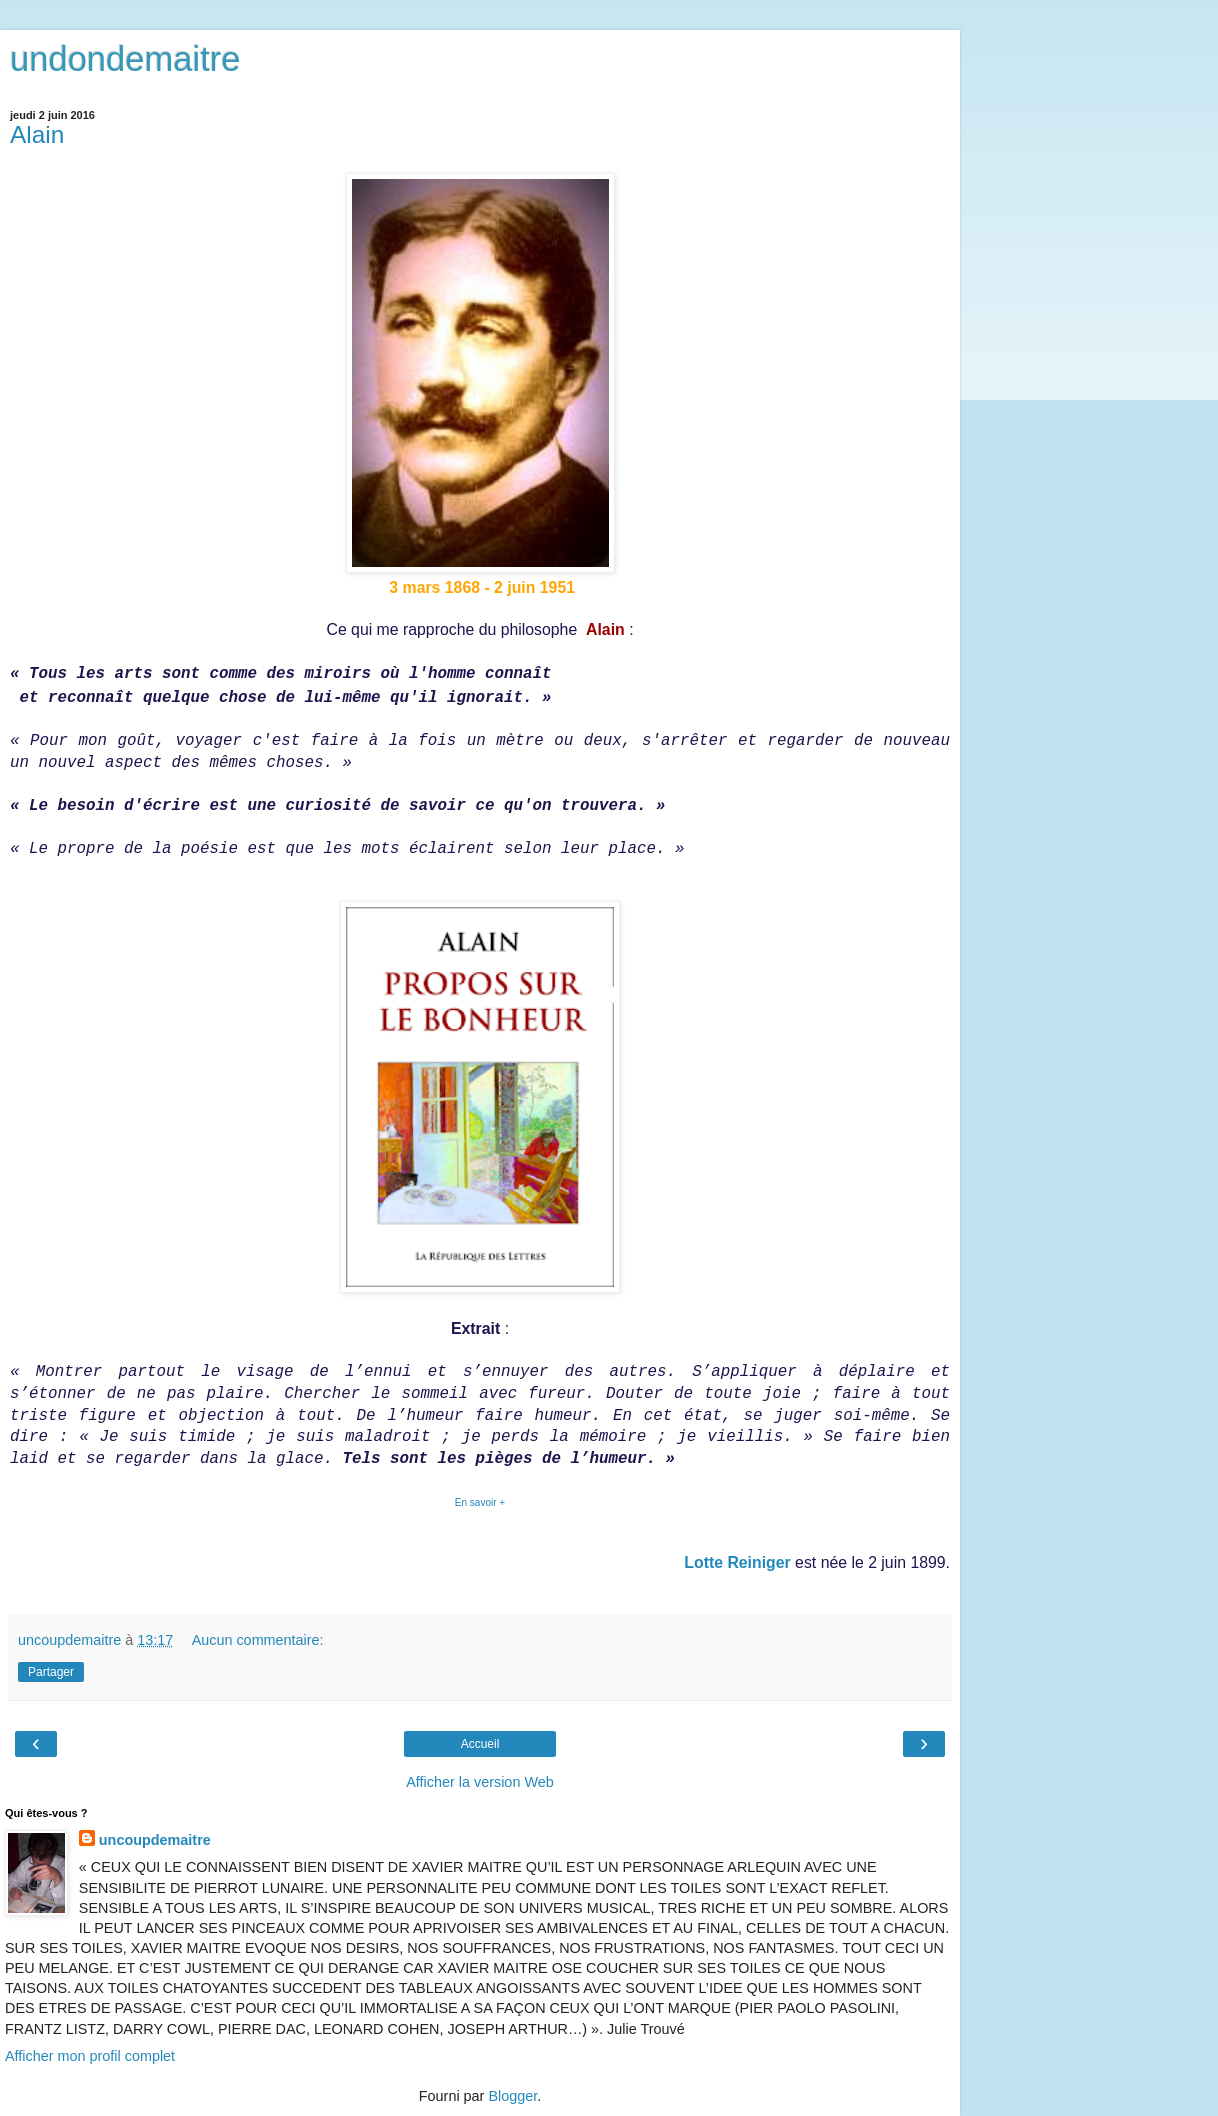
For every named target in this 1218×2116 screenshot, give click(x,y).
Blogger (512, 2096)
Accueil (480, 1744)
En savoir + (480, 1502)
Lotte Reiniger (737, 1562)
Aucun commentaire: (258, 1640)
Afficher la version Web (479, 1782)
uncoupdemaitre (155, 1840)
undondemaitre (125, 59)
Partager (51, 1672)
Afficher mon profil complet (90, 2056)
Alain (37, 134)
